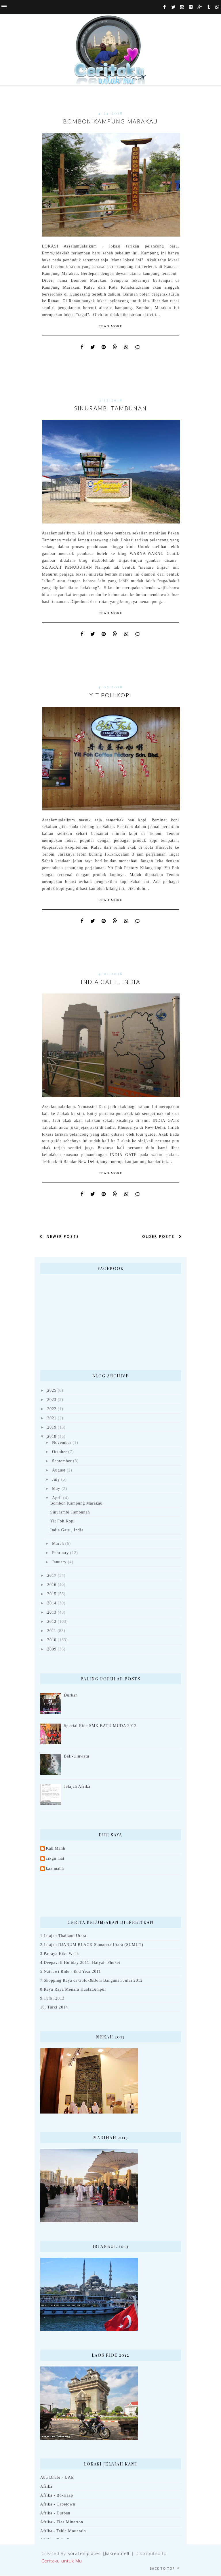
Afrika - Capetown (57, 2504)
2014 (51, 1603)
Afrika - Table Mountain (63, 2531)
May (56, 1489)
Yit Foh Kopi (110, 695)
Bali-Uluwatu (76, 1756)
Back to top (165, 2569)
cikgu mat (55, 1859)
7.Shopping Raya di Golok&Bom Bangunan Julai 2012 (91, 1981)
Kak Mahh (55, 1848)
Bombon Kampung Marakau (110, 121)
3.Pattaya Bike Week (59, 1954)
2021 (51, 1418)
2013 (51, 1612)
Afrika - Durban (55, 2513)
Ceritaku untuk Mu (61, 2561)
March (58, 1544)
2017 (51, 1576)
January (59, 1562)
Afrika (46, 2486)
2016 (51, 1585)
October (59, 1452)
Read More (110, 326)
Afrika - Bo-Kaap (56, 2495)
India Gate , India (110, 982)
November (61, 1443)
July (56, 1480)
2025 (51, 1391)
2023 (51, 1400)
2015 (51, 1594)
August (58, 1470)
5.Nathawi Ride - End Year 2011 (70, 1972)
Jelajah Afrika (77, 1787)
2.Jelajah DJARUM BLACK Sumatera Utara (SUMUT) (91, 1945)
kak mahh (55, 1869)
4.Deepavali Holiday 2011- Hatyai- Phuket (80, 1963)
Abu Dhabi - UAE (57, 2478)
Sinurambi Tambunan (110, 408)
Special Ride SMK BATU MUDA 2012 (100, 1726)
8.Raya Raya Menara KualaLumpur (73, 1989)
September (62, 1461)
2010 (51, 1640)
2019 (51, 1427)
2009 (51, 1649)
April (57, 1498)
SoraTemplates (84, 2553)
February (60, 1553)
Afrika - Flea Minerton (61, 2522)
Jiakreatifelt (117, 2553)
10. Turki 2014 (54, 2007)
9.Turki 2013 (52, 1998)
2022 (51, 1409)
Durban (71, 1695)
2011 (51, 1631)
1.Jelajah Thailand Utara (63, 1936)
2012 (51, 1622)
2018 (51, 1437)
